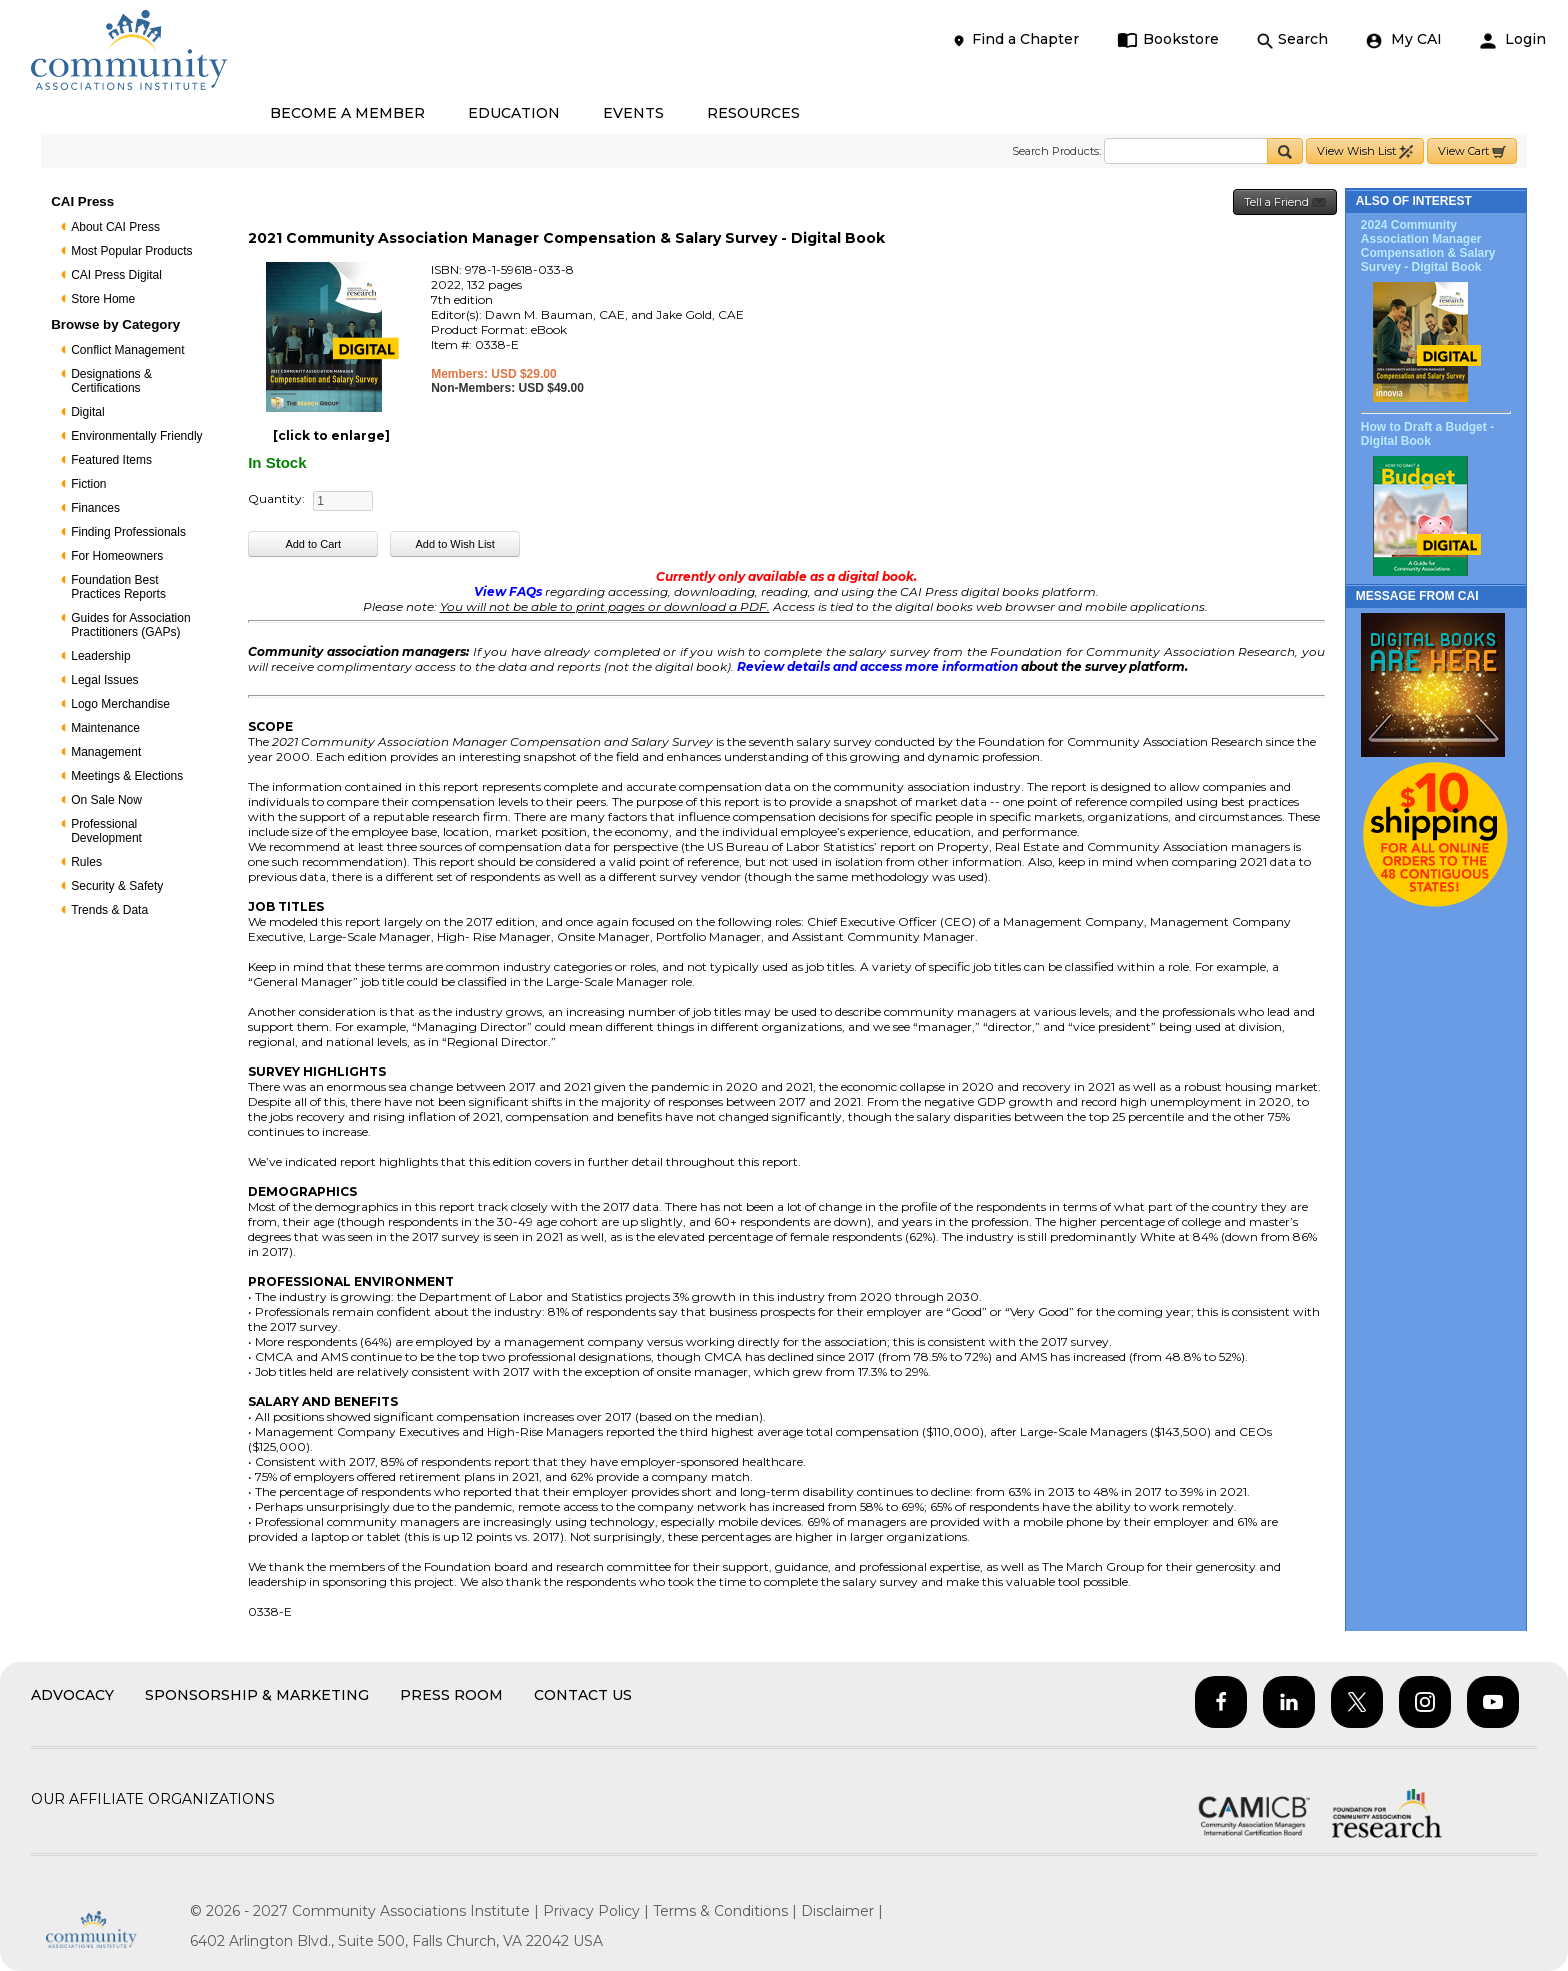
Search (1292, 39)
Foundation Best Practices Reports (118, 587)
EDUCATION (514, 113)
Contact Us (583, 1695)
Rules (86, 862)
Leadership (100, 656)
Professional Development (106, 831)
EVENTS (633, 113)
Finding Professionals (128, 532)
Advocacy (72, 1695)
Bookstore (1168, 39)
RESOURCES (753, 113)
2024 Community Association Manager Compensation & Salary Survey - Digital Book (1428, 246)
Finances (95, 508)
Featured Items (111, 460)
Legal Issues (104, 680)
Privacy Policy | (598, 1911)
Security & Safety (117, 886)
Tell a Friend (1285, 202)
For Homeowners (117, 556)
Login (1513, 39)
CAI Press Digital (116, 275)
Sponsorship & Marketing (257, 1695)
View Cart (1472, 151)
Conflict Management (127, 350)
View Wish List (1365, 151)
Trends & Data (109, 910)
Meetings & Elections (127, 776)
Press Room (451, 1695)
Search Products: (1056, 151)
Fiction (88, 484)
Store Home (103, 299)
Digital (87, 412)
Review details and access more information (877, 666)
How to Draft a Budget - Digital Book (1427, 434)
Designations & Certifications (111, 381)
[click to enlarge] (331, 435)
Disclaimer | (842, 1911)
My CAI (1404, 39)
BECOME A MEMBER (347, 113)
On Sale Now (106, 800)
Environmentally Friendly (136, 436)
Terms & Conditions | (727, 1911)
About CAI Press (115, 227)
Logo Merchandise (120, 704)
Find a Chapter (1015, 39)
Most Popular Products (131, 251)
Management (106, 752)
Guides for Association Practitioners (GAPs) (130, 625)
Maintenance (105, 728)
